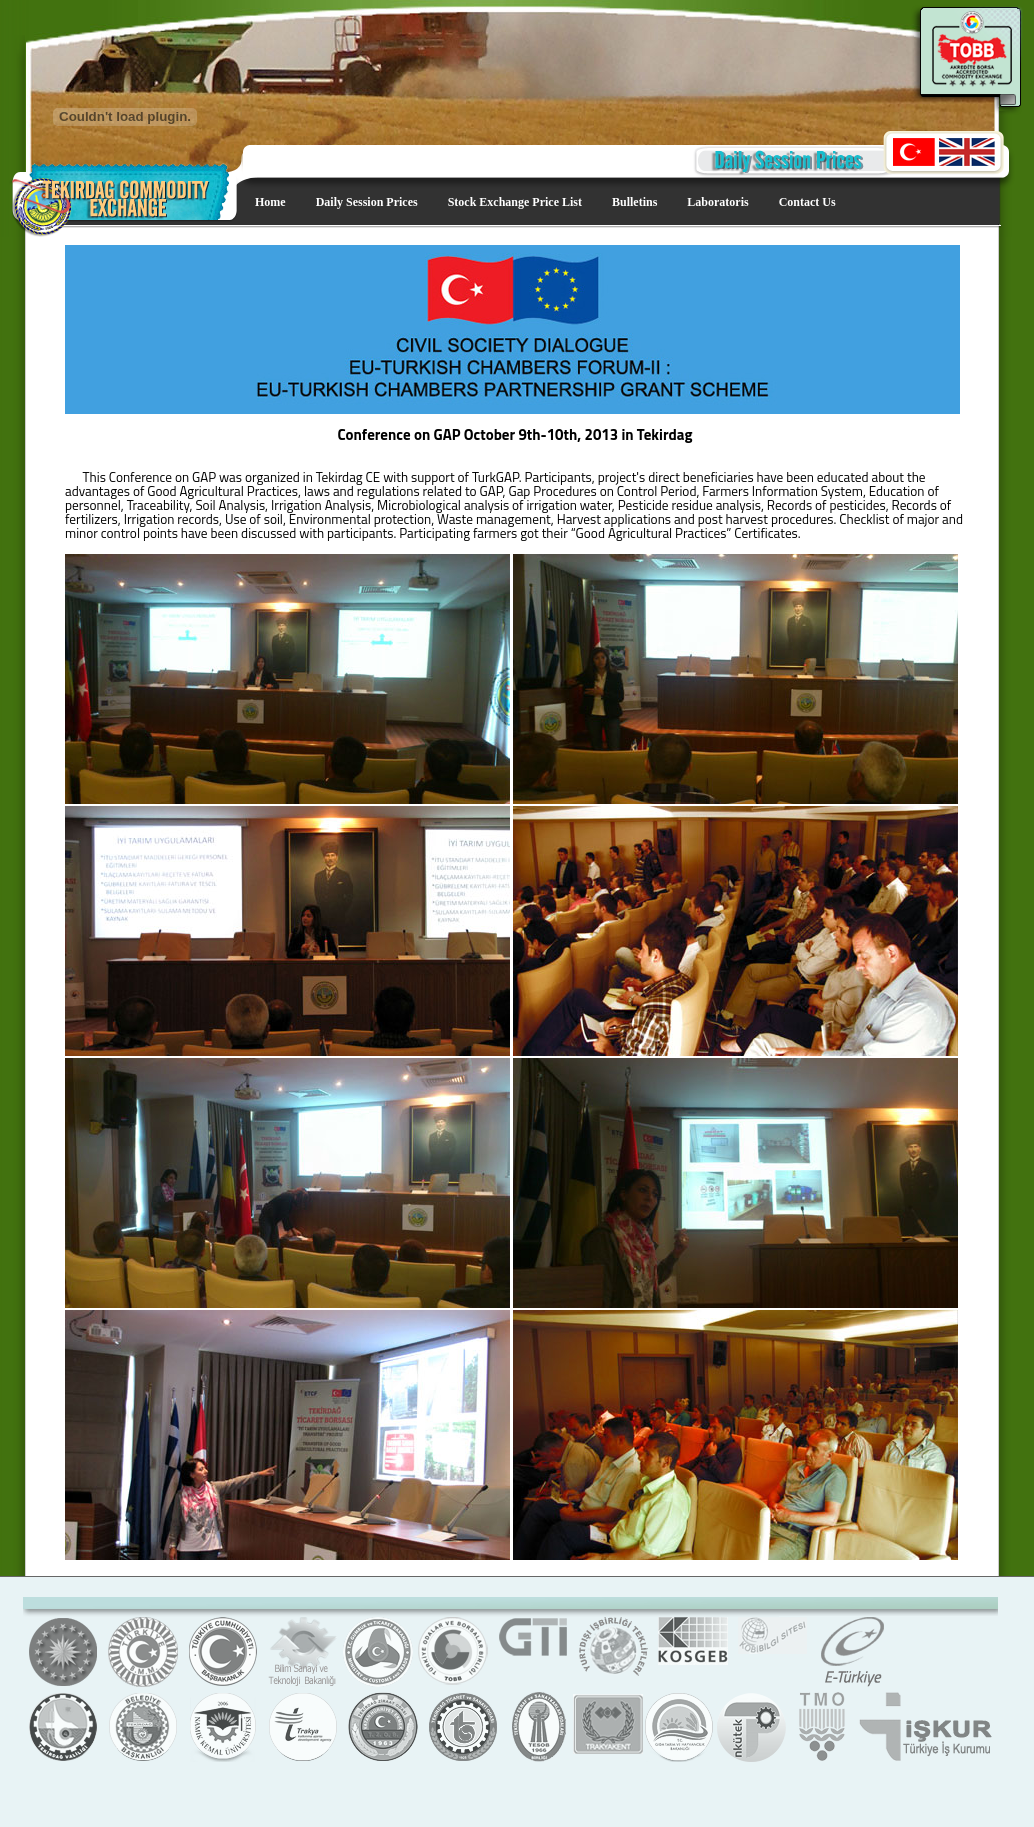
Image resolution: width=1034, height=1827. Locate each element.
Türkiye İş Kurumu (924, 1759)
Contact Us (807, 202)
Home (270, 202)
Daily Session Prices (367, 202)
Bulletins (634, 202)
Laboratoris (717, 202)
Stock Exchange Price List (515, 202)
